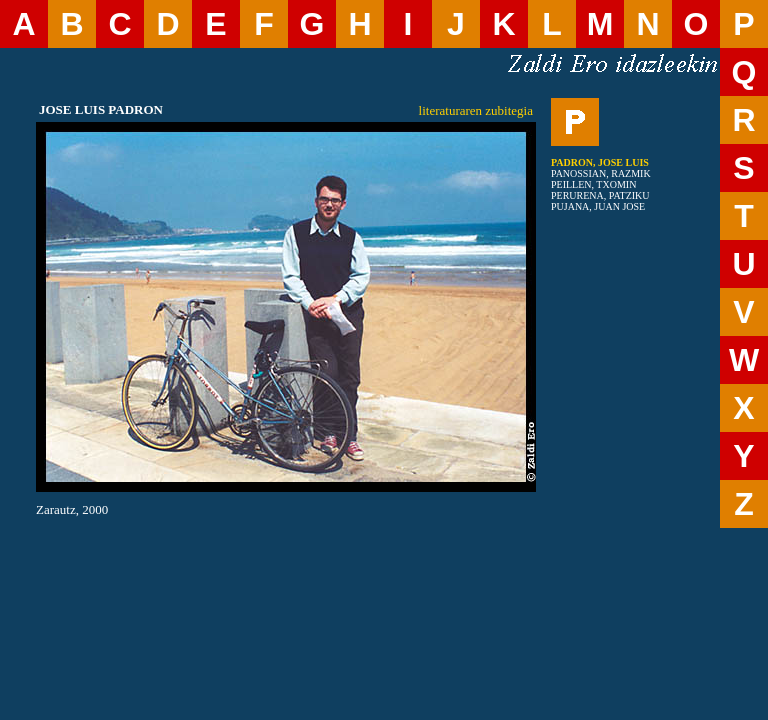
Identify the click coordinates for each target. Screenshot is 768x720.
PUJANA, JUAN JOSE (598, 206)
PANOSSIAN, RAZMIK (601, 173)
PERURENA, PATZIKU (600, 195)
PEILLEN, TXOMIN (593, 184)
